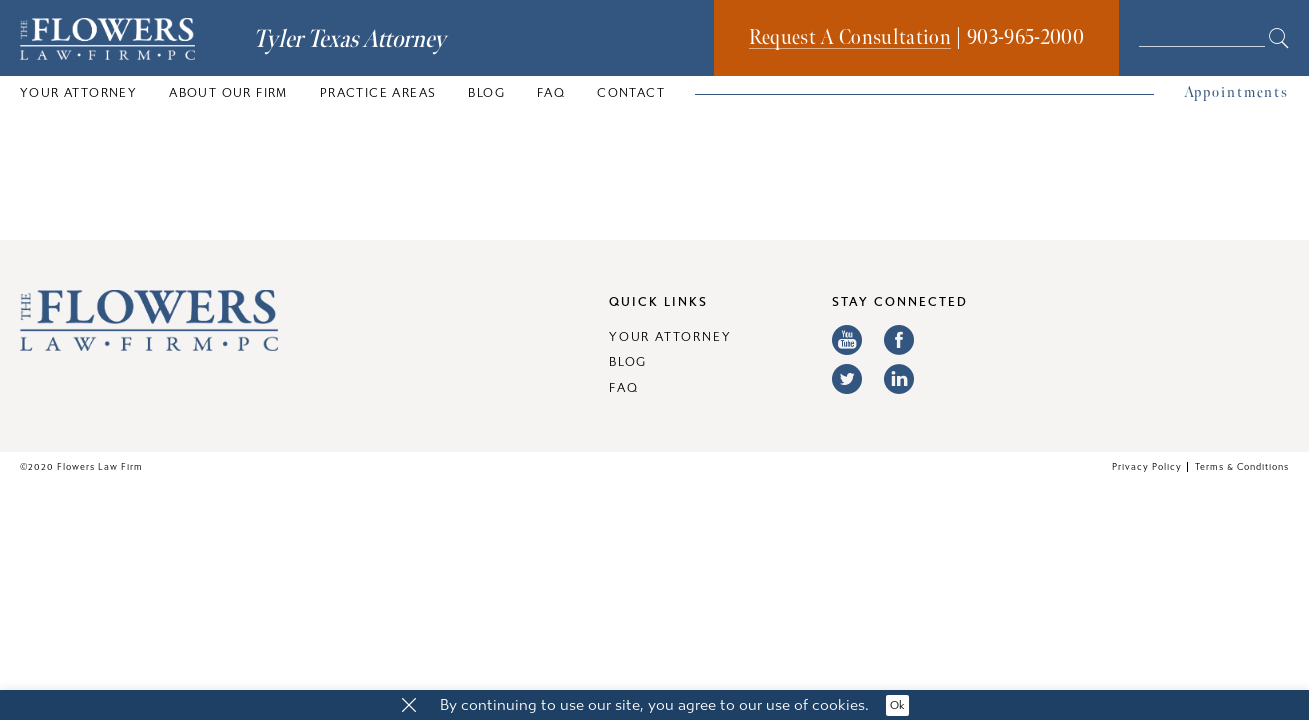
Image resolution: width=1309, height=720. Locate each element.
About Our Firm (228, 93)
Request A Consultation (850, 37)
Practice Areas (378, 93)
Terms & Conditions (1242, 467)
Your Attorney (78, 93)
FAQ (551, 93)
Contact (631, 93)
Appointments (1236, 92)
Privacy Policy (1147, 467)
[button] (409, 706)
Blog (486, 93)
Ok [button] (897, 705)
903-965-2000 (1025, 37)
